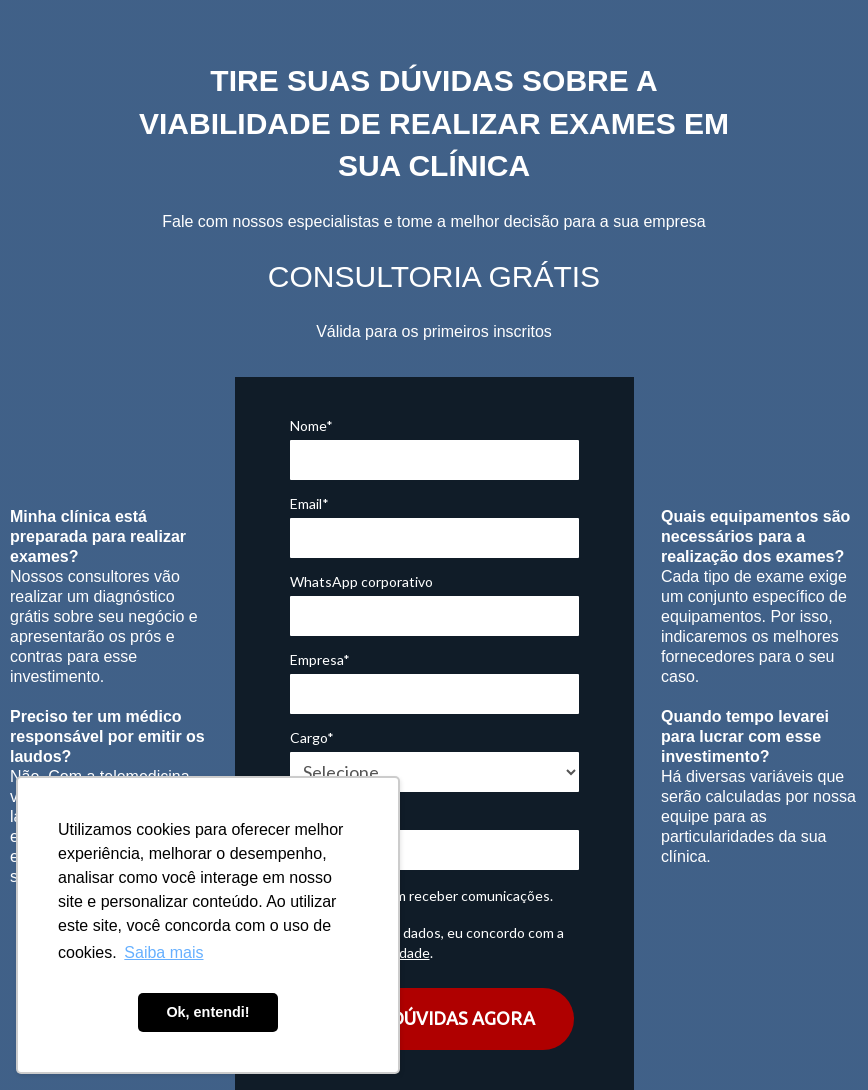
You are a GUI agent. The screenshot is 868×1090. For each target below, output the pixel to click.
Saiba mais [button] (163, 952)
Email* (309, 503)
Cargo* (312, 737)
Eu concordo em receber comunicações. (421, 895)
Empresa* (320, 659)
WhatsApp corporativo (361, 581)
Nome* (311, 425)
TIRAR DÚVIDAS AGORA (434, 1018)
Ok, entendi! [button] (207, 1012)
